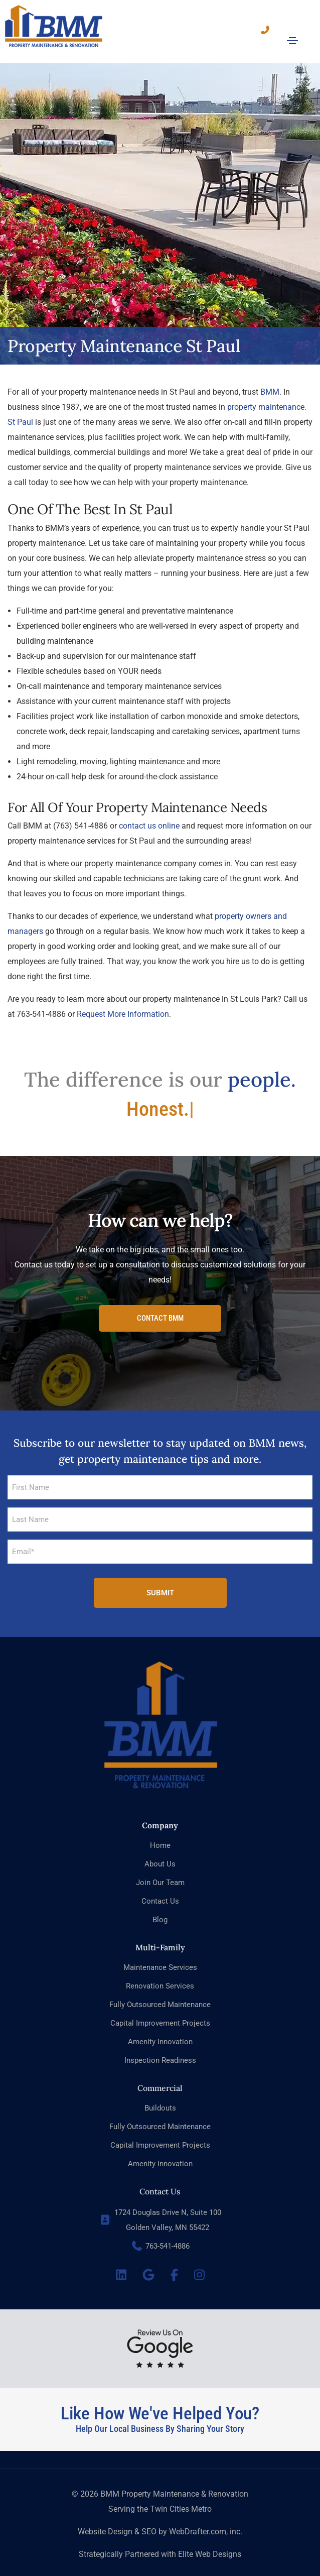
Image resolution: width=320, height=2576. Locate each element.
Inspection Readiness (160, 2049)
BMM (269, 381)
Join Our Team (160, 1871)
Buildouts (160, 2096)
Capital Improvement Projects (160, 2012)
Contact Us (160, 1890)
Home (160, 1834)
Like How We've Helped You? (160, 2402)
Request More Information (123, 1003)
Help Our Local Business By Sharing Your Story (160, 2417)
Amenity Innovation (160, 2030)
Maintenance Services (160, 1956)
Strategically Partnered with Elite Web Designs (160, 2543)
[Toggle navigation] (292, 40)
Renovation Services (160, 1974)
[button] (160, 1308)
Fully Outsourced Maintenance (160, 1993)
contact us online (149, 815)
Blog (160, 1908)
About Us (160, 1852)
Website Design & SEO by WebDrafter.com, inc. (160, 2520)
